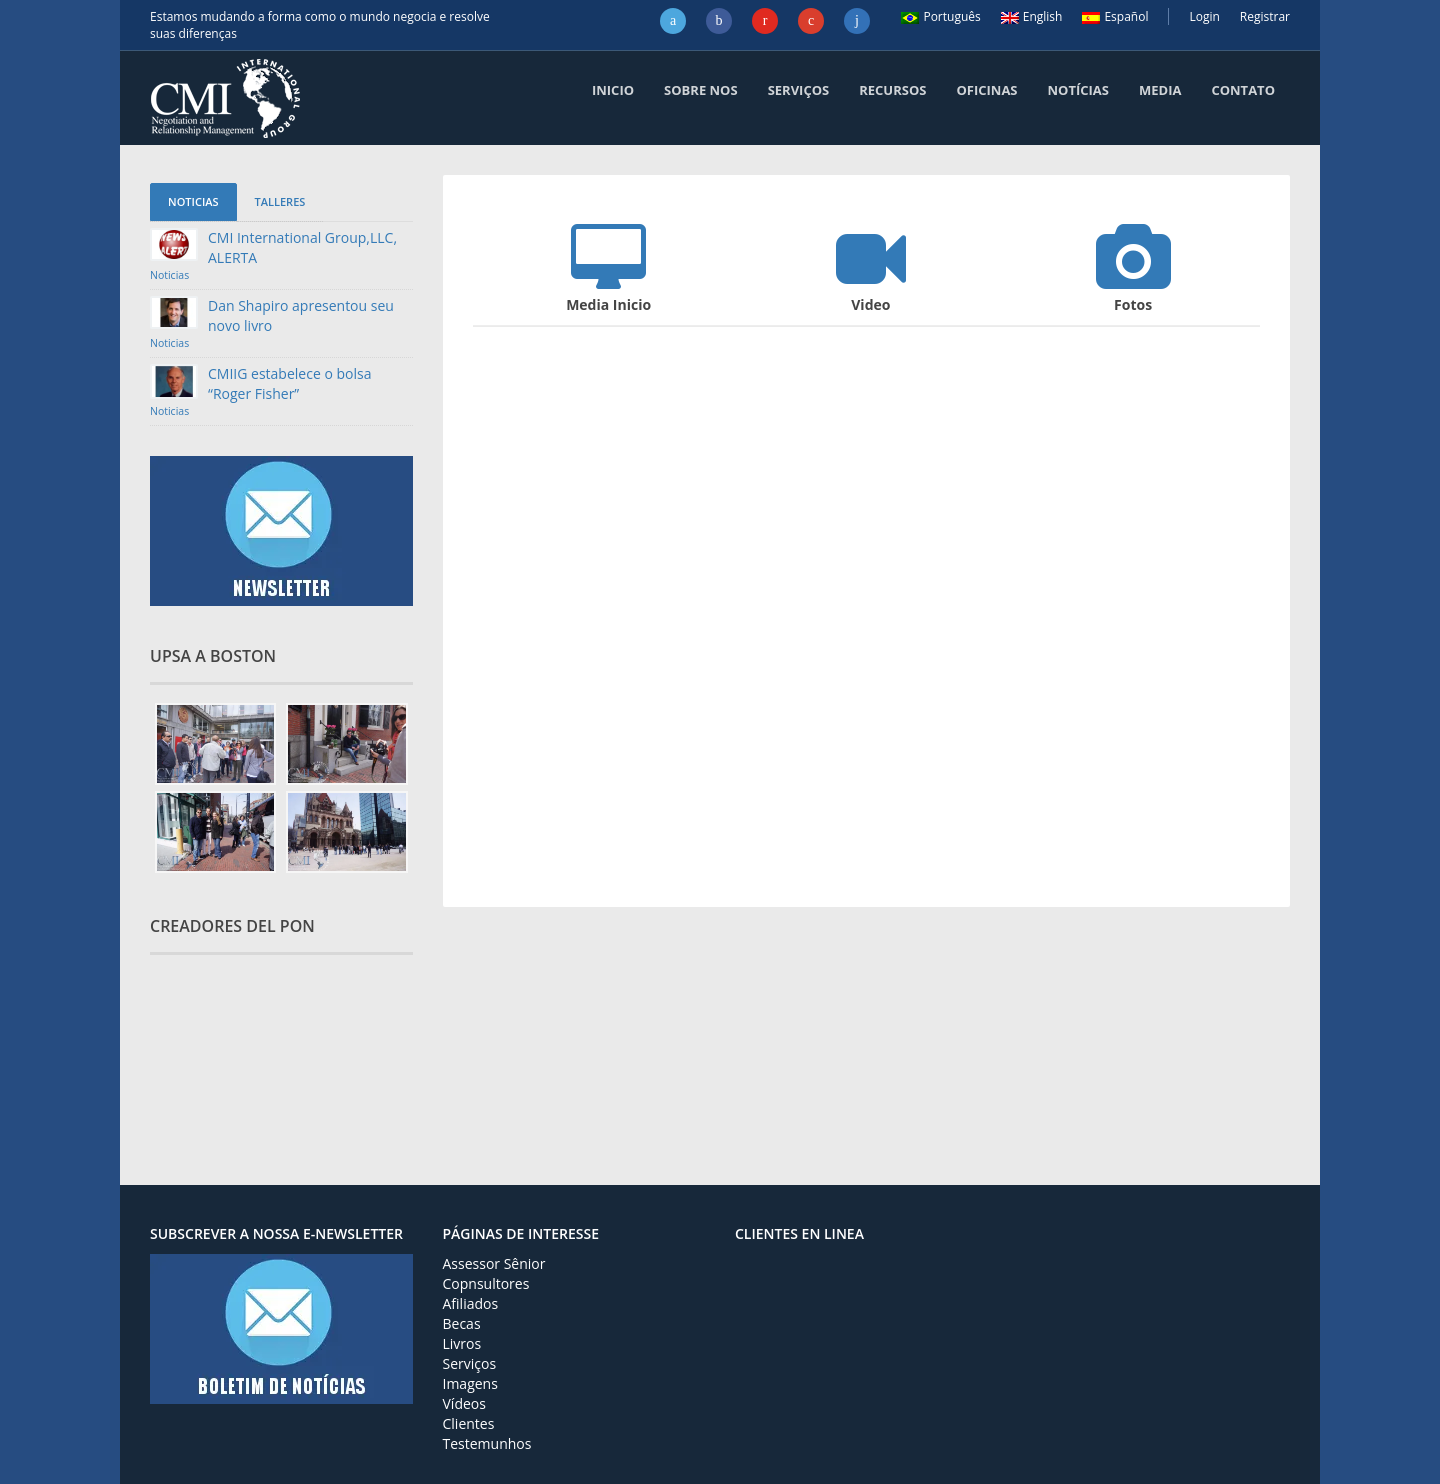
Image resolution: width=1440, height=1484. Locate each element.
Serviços (470, 1363)
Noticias (193, 201)
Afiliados (471, 1303)
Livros (462, 1343)
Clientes (469, 1423)
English (1032, 16)
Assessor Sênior (494, 1263)
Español (1115, 16)
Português (940, 16)
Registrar (1265, 16)
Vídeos (464, 1403)
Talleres (280, 201)
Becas (462, 1323)
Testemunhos (487, 1443)
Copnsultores (486, 1283)
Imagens (470, 1383)
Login (1204, 16)
